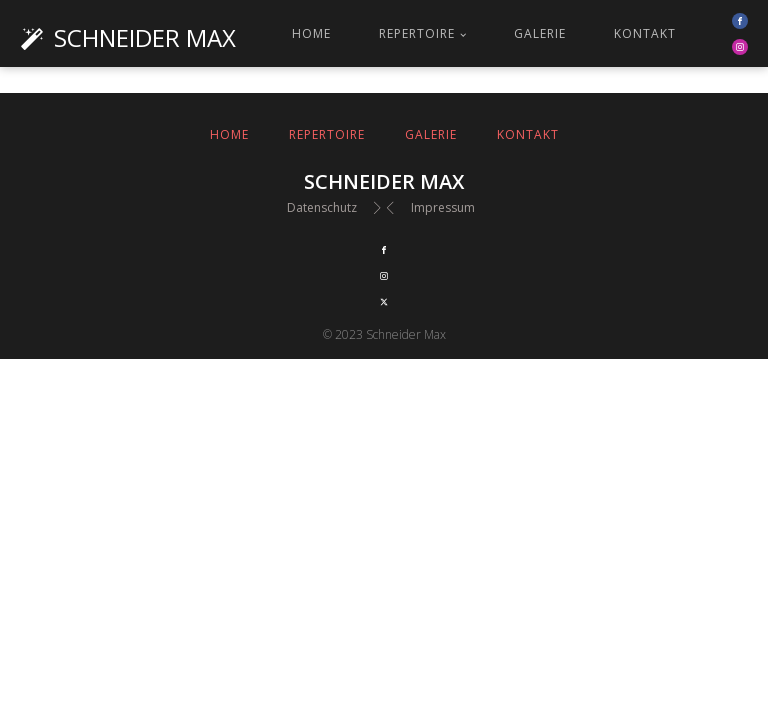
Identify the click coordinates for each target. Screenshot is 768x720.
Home (311, 33)
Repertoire (417, 33)
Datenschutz (322, 207)
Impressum (443, 207)
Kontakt (645, 33)
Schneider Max (145, 37)
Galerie (540, 33)
